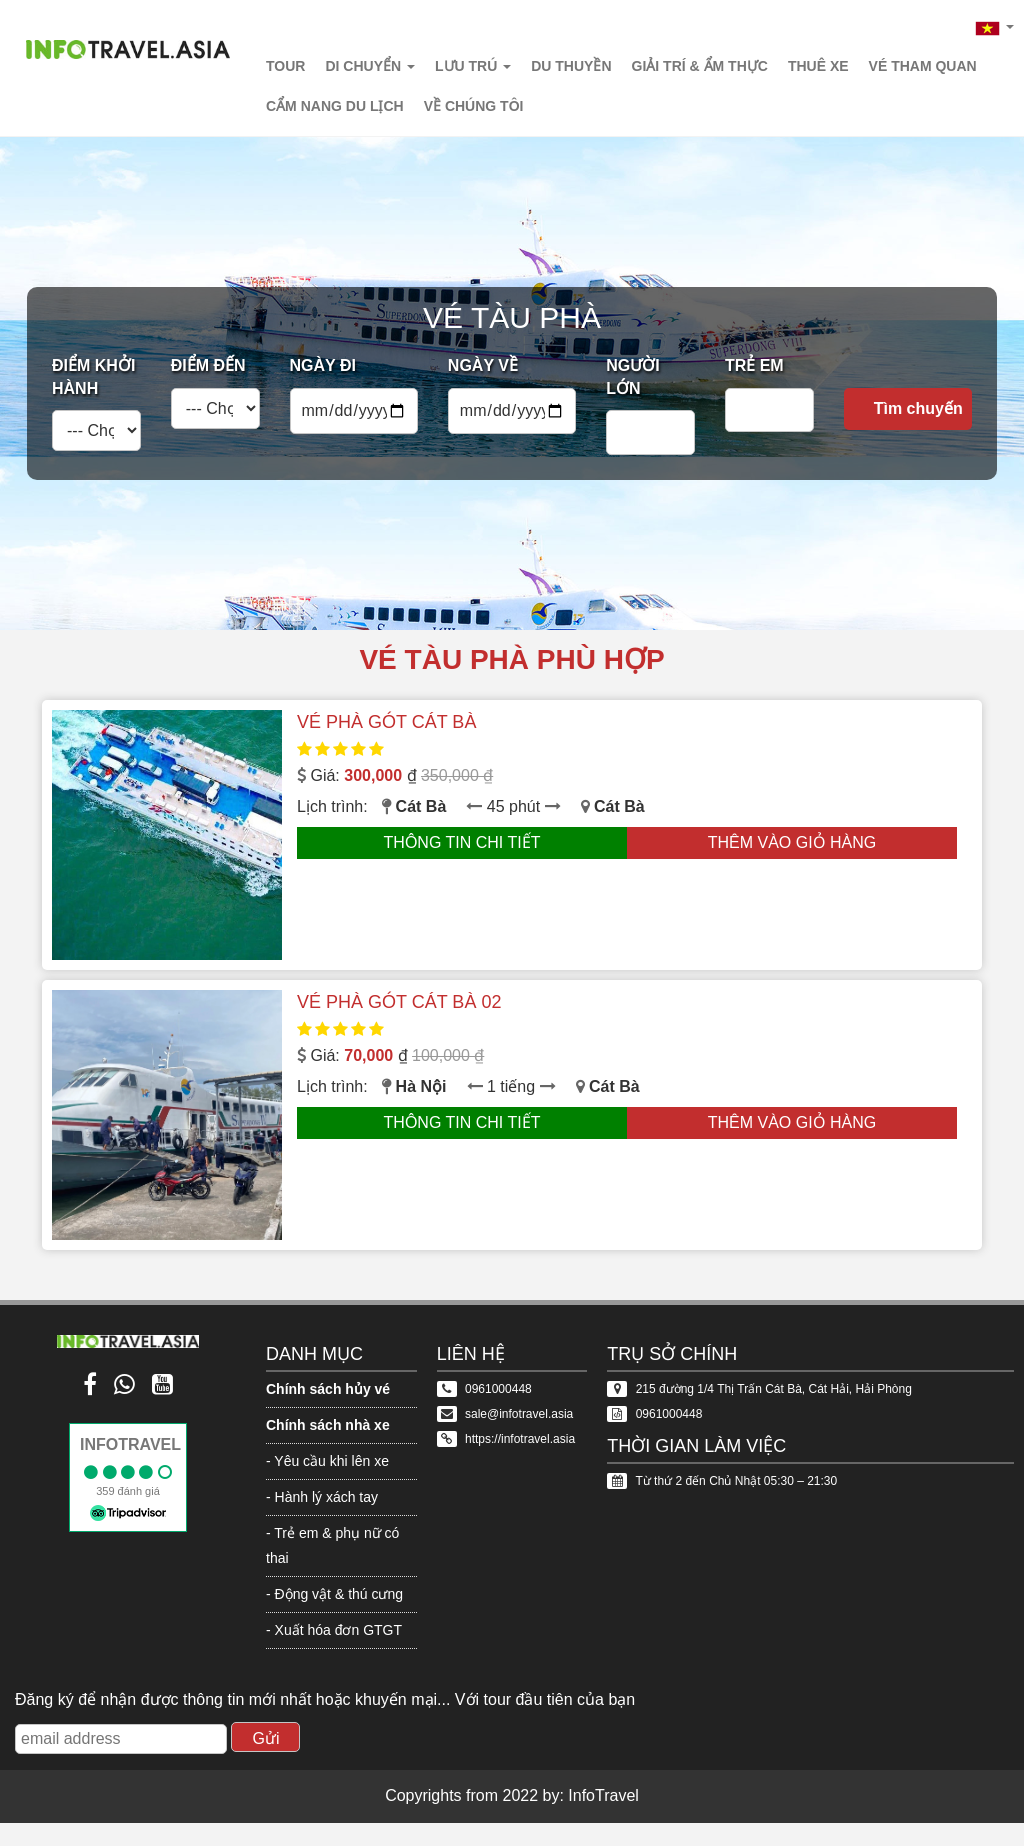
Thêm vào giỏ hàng (792, 842)
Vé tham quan (923, 66)
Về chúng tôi (474, 106)
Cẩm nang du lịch (335, 106)
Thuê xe (818, 66)
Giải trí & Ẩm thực (700, 66)
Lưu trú (473, 66)
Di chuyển (370, 66)
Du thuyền (571, 66)
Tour (285, 66)
